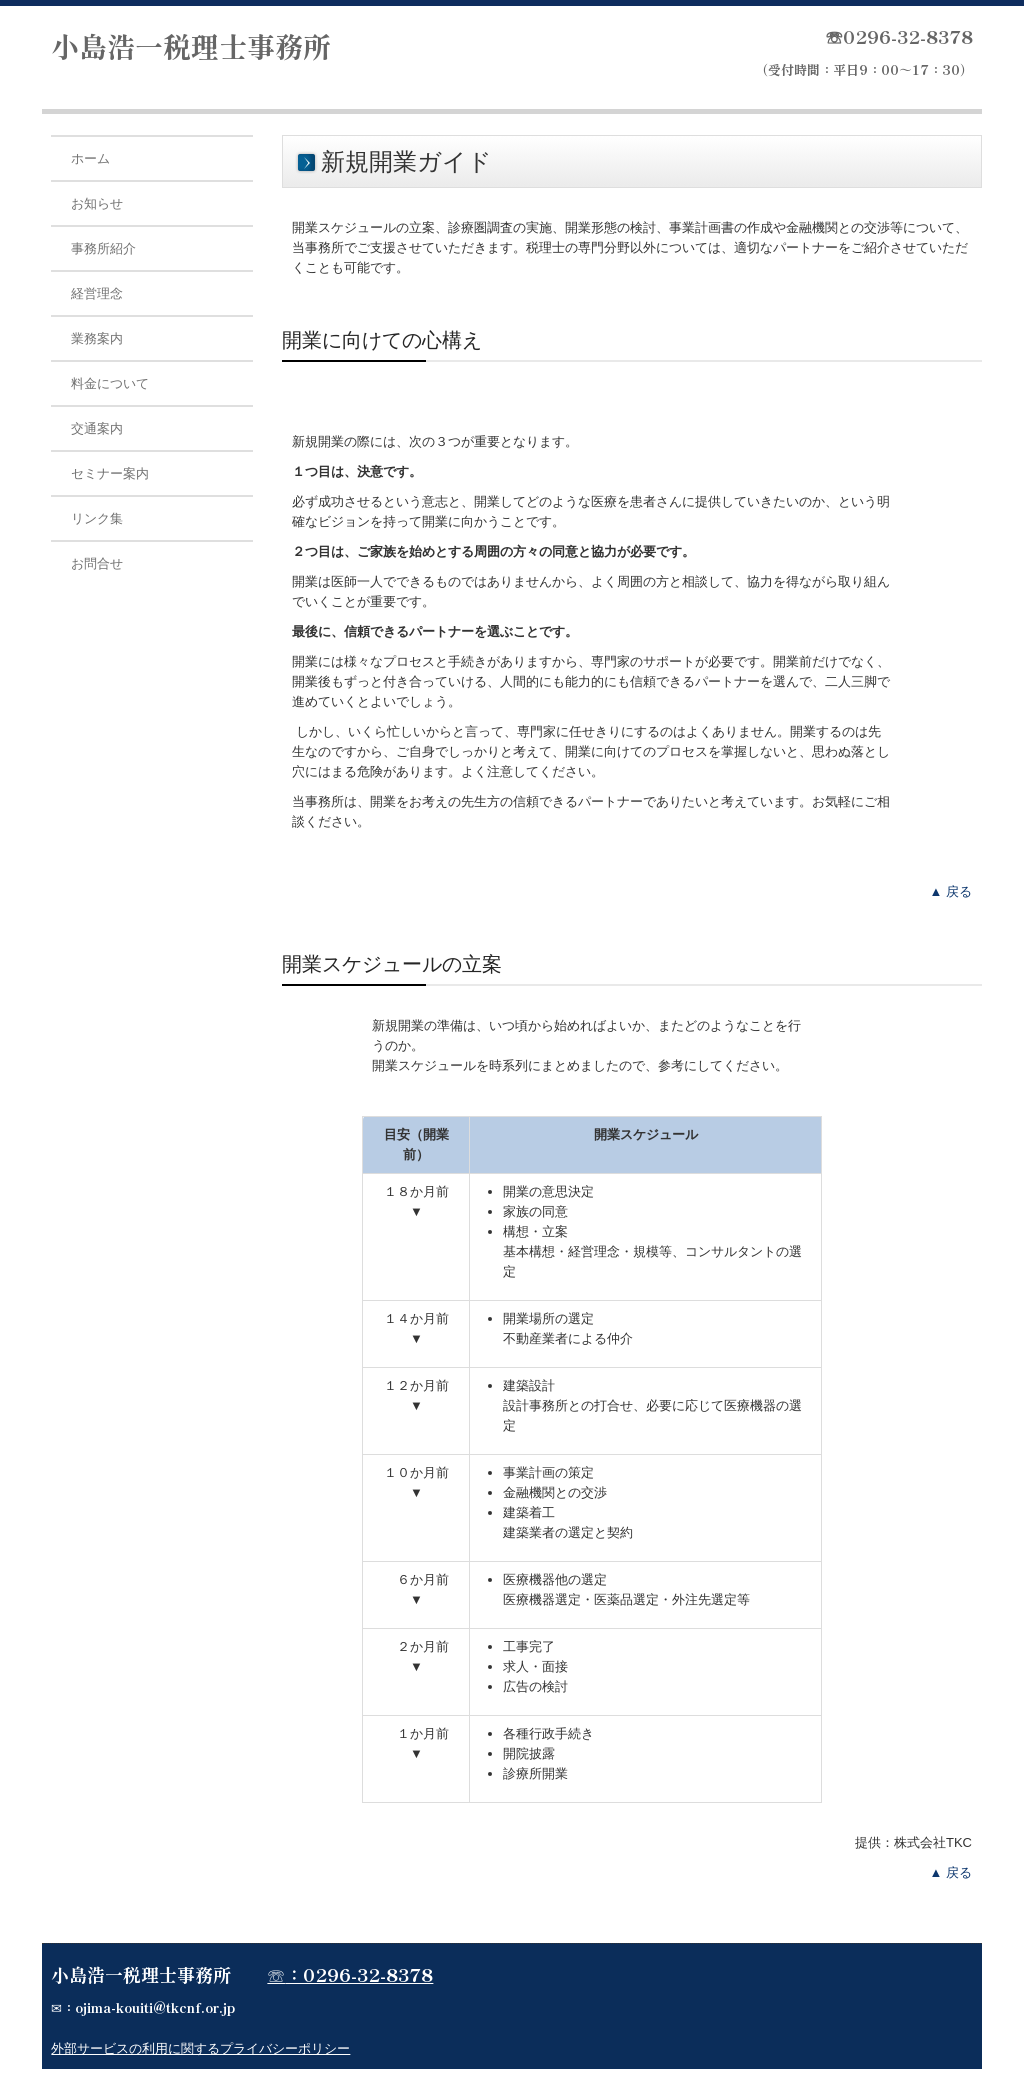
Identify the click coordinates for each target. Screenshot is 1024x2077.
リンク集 (97, 518)
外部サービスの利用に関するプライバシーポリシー (200, 2048)
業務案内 (97, 338)
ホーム (90, 158)
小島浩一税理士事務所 (191, 45)
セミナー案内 (110, 473)
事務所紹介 (103, 248)
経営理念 (97, 293)
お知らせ (97, 203)
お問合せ (97, 563)
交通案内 (97, 428)
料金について (110, 383)
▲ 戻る (951, 891)
